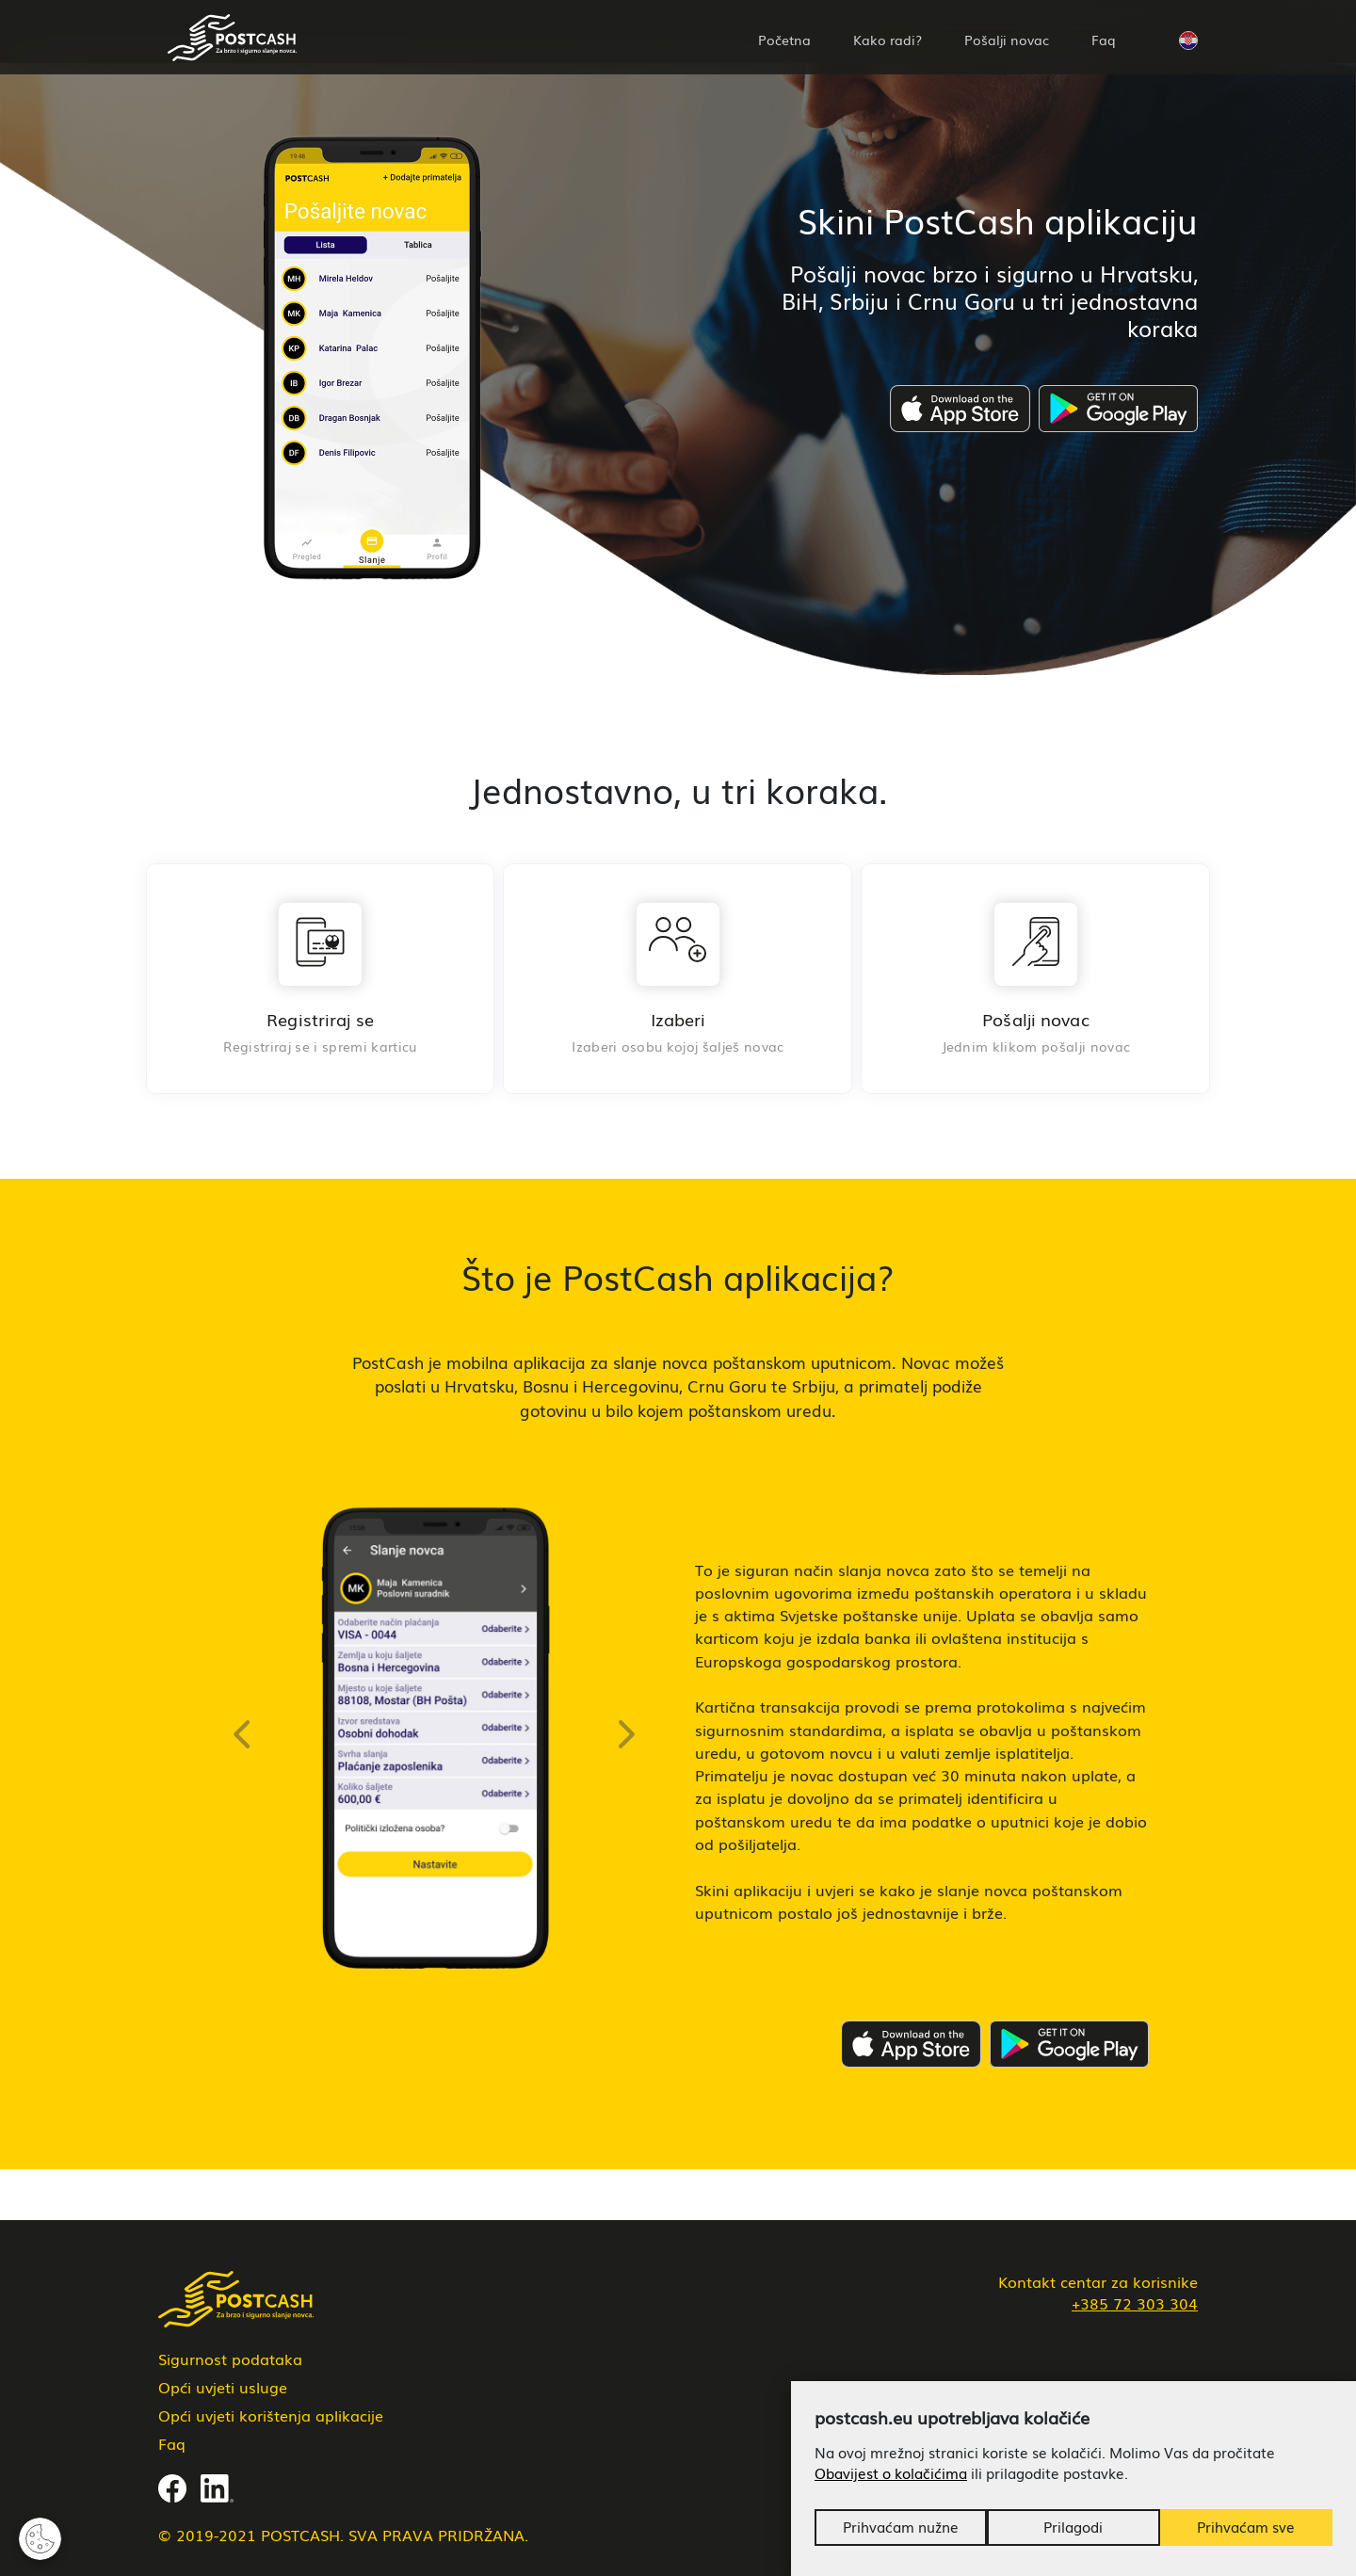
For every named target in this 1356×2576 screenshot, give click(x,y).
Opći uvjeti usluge (222, 2386)
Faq (1103, 39)
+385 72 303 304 (1135, 2303)
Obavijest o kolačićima (891, 2473)
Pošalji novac (1006, 39)
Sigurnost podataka (230, 2358)
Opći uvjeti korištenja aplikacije (270, 2415)
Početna (784, 39)
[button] (1188, 37)
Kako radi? (887, 39)
